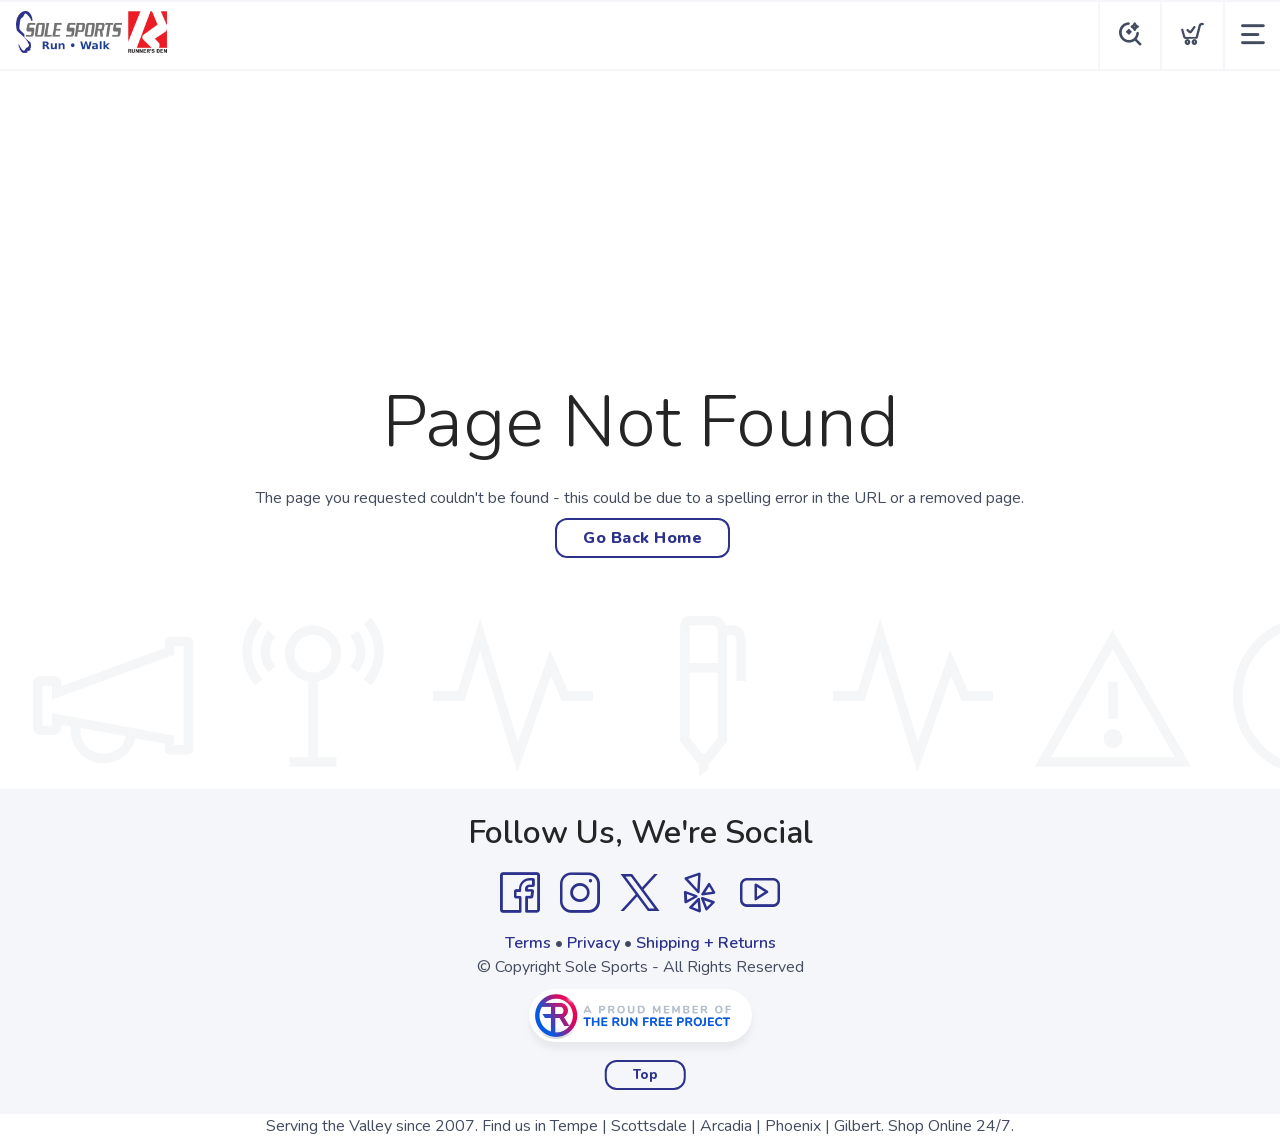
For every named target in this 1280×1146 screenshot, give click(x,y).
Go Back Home (642, 538)
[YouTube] (760, 893)
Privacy (593, 943)
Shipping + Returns (706, 943)
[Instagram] (580, 893)
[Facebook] (520, 893)
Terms (528, 943)
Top (645, 1075)
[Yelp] (700, 893)
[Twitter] (640, 893)
